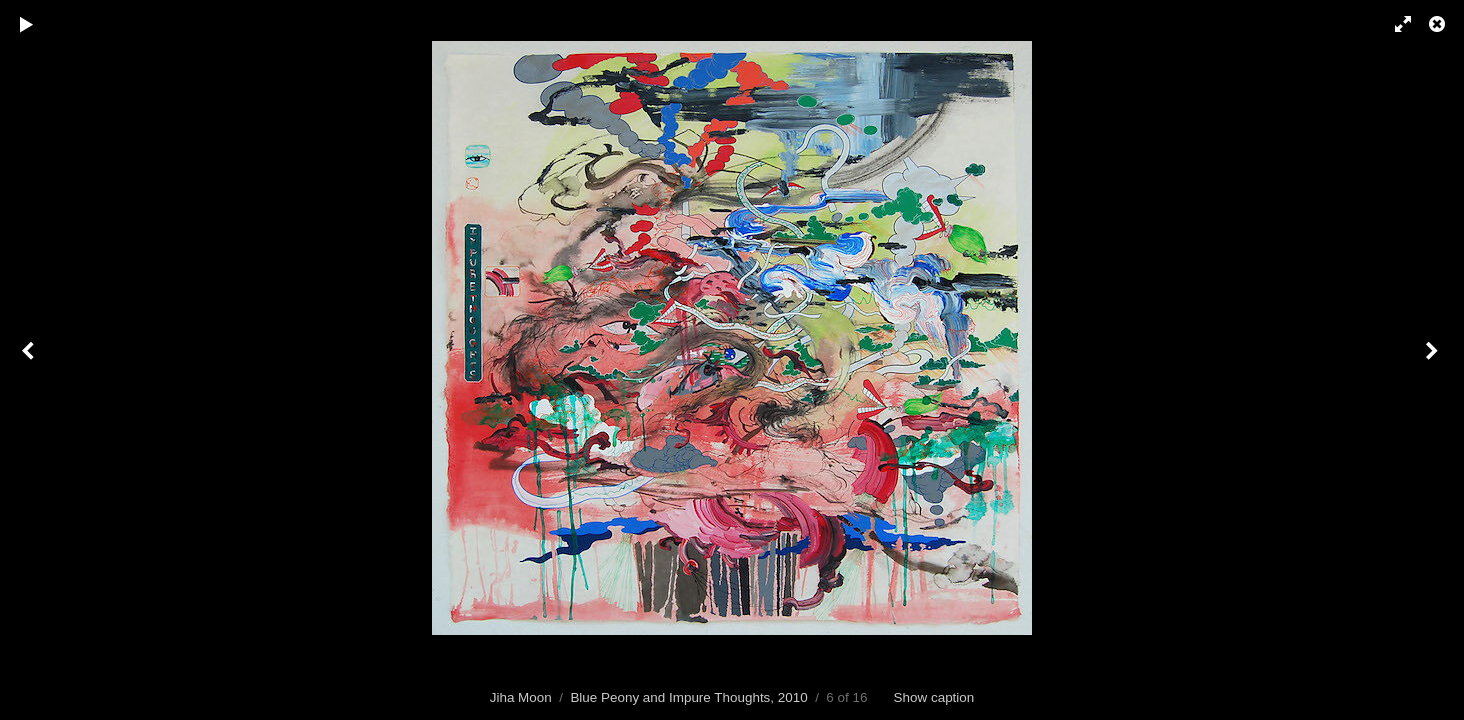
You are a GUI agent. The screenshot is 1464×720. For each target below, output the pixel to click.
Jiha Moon (521, 697)
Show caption (934, 697)
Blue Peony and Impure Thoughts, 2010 (688, 697)
